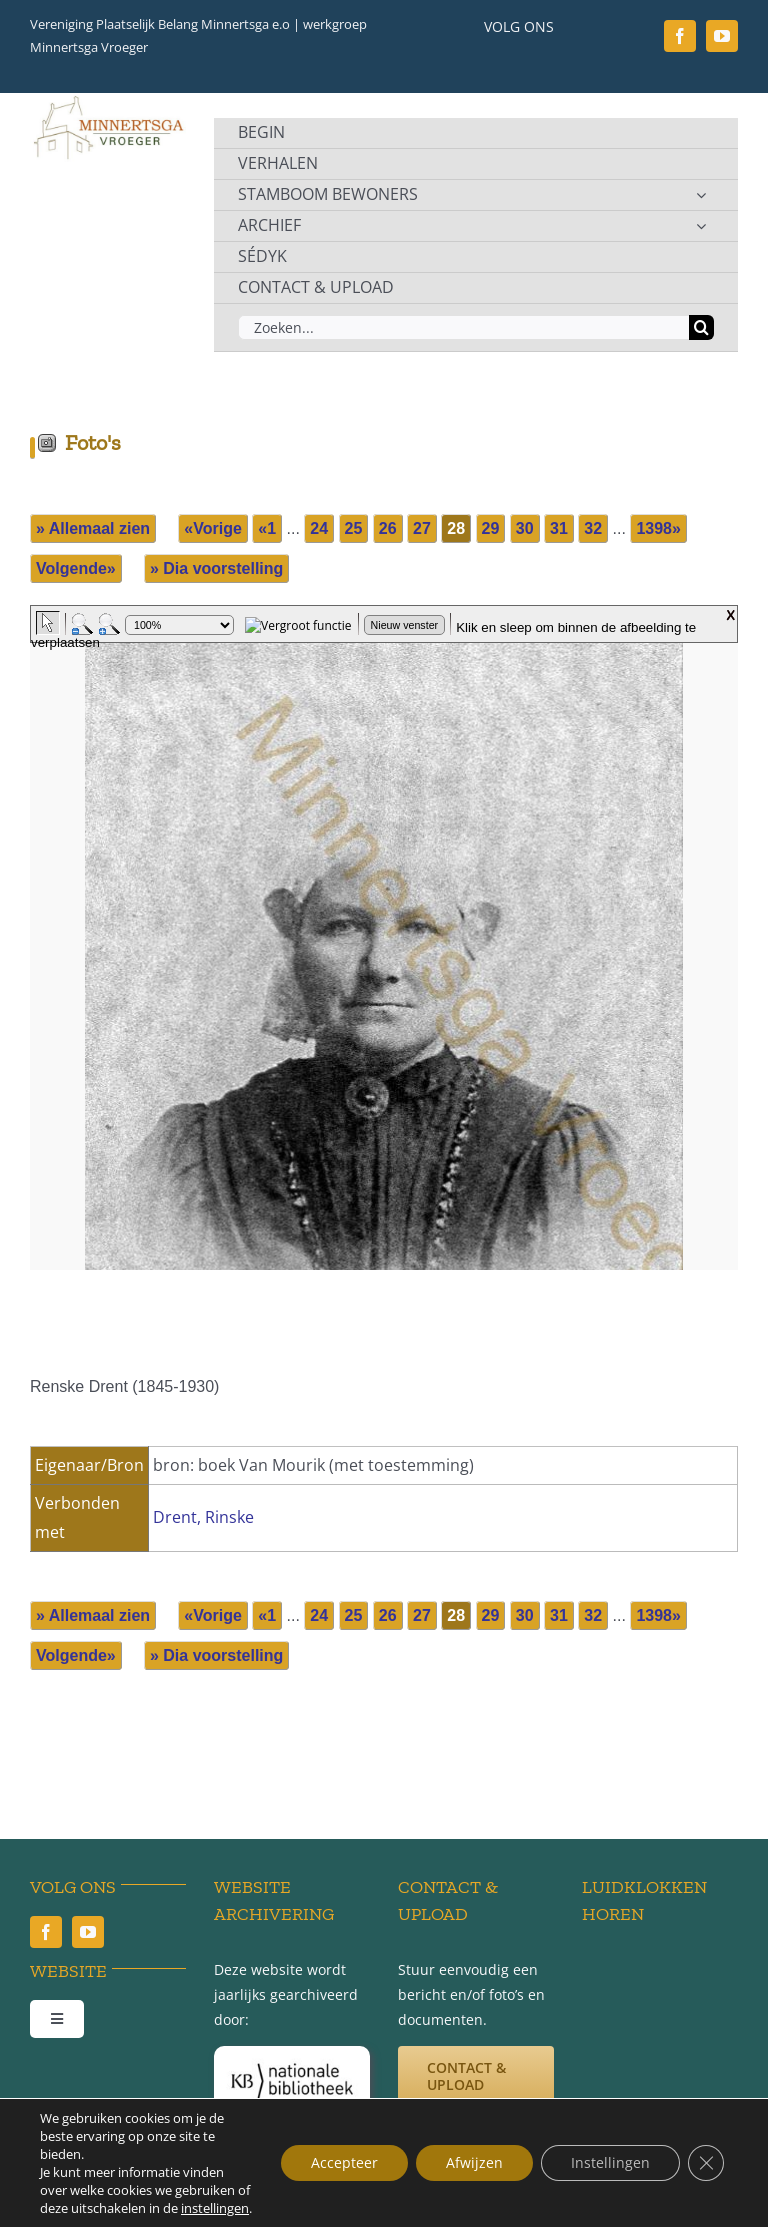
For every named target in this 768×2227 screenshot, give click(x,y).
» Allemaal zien (93, 528)
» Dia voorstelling (216, 568)
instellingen (215, 2208)
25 (354, 528)
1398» (658, 528)
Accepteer (344, 2162)
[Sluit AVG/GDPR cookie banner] (706, 2163)
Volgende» (76, 568)
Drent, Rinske (203, 1517)
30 (525, 528)
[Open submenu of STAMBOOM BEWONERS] (701, 195)
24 (319, 528)
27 (422, 528)
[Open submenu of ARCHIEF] (701, 226)
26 (388, 528)
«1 (267, 528)
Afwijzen (474, 2162)
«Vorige (213, 528)
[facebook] (680, 36)
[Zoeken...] (463, 327)
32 (593, 528)
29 (491, 528)
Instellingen (610, 2162)
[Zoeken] (701, 327)
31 (559, 528)
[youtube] (722, 36)
